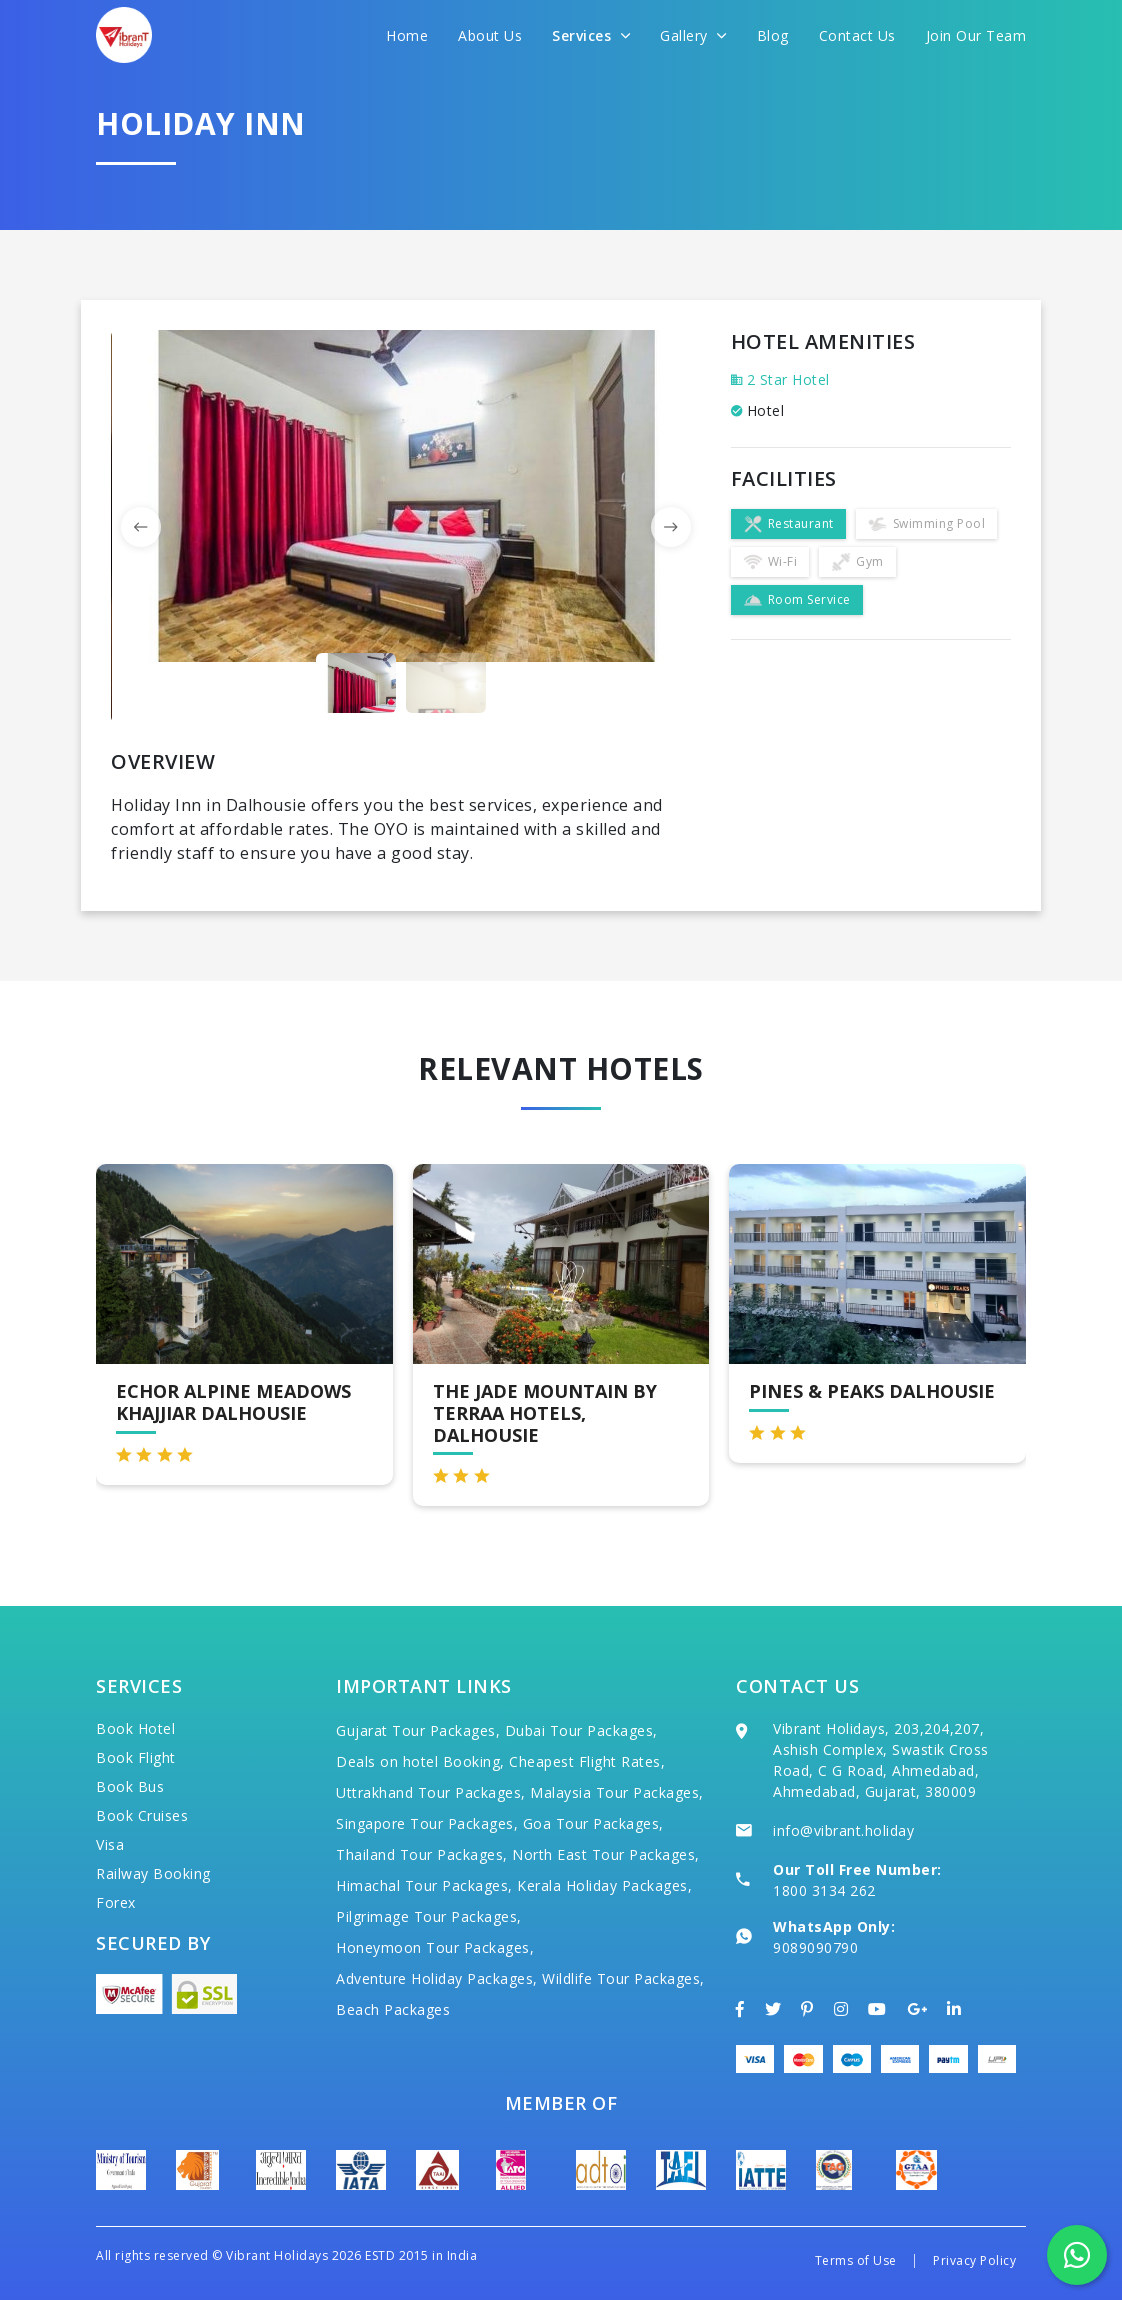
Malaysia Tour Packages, (617, 1792)
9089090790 (815, 1947)
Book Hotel (135, 1728)
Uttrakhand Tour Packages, (431, 1792)
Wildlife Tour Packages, (623, 1978)
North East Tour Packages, (606, 1854)
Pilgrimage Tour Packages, (429, 1916)
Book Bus (130, 1786)
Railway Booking (153, 1873)
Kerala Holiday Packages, (604, 1885)
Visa (110, 1844)
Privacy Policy (974, 2260)
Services (591, 35)
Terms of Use (856, 2260)
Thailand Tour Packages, (422, 1854)
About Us (490, 35)
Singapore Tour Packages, (427, 1823)
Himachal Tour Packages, (424, 1885)
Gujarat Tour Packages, (418, 1730)
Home (407, 35)
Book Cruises (142, 1815)
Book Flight (136, 1757)
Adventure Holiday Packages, (437, 1978)
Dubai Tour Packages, (581, 1730)
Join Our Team (976, 35)
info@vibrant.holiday (843, 1830)
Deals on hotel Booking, (420, 1761)
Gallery (693, 35)
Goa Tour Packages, (593, 1823)
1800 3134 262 (824, 1890)
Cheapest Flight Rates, (587, 1761)
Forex (116, 1902)
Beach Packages (393, 2009)
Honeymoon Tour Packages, (435, 1947)
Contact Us (857, 35)
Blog (773, 35)
